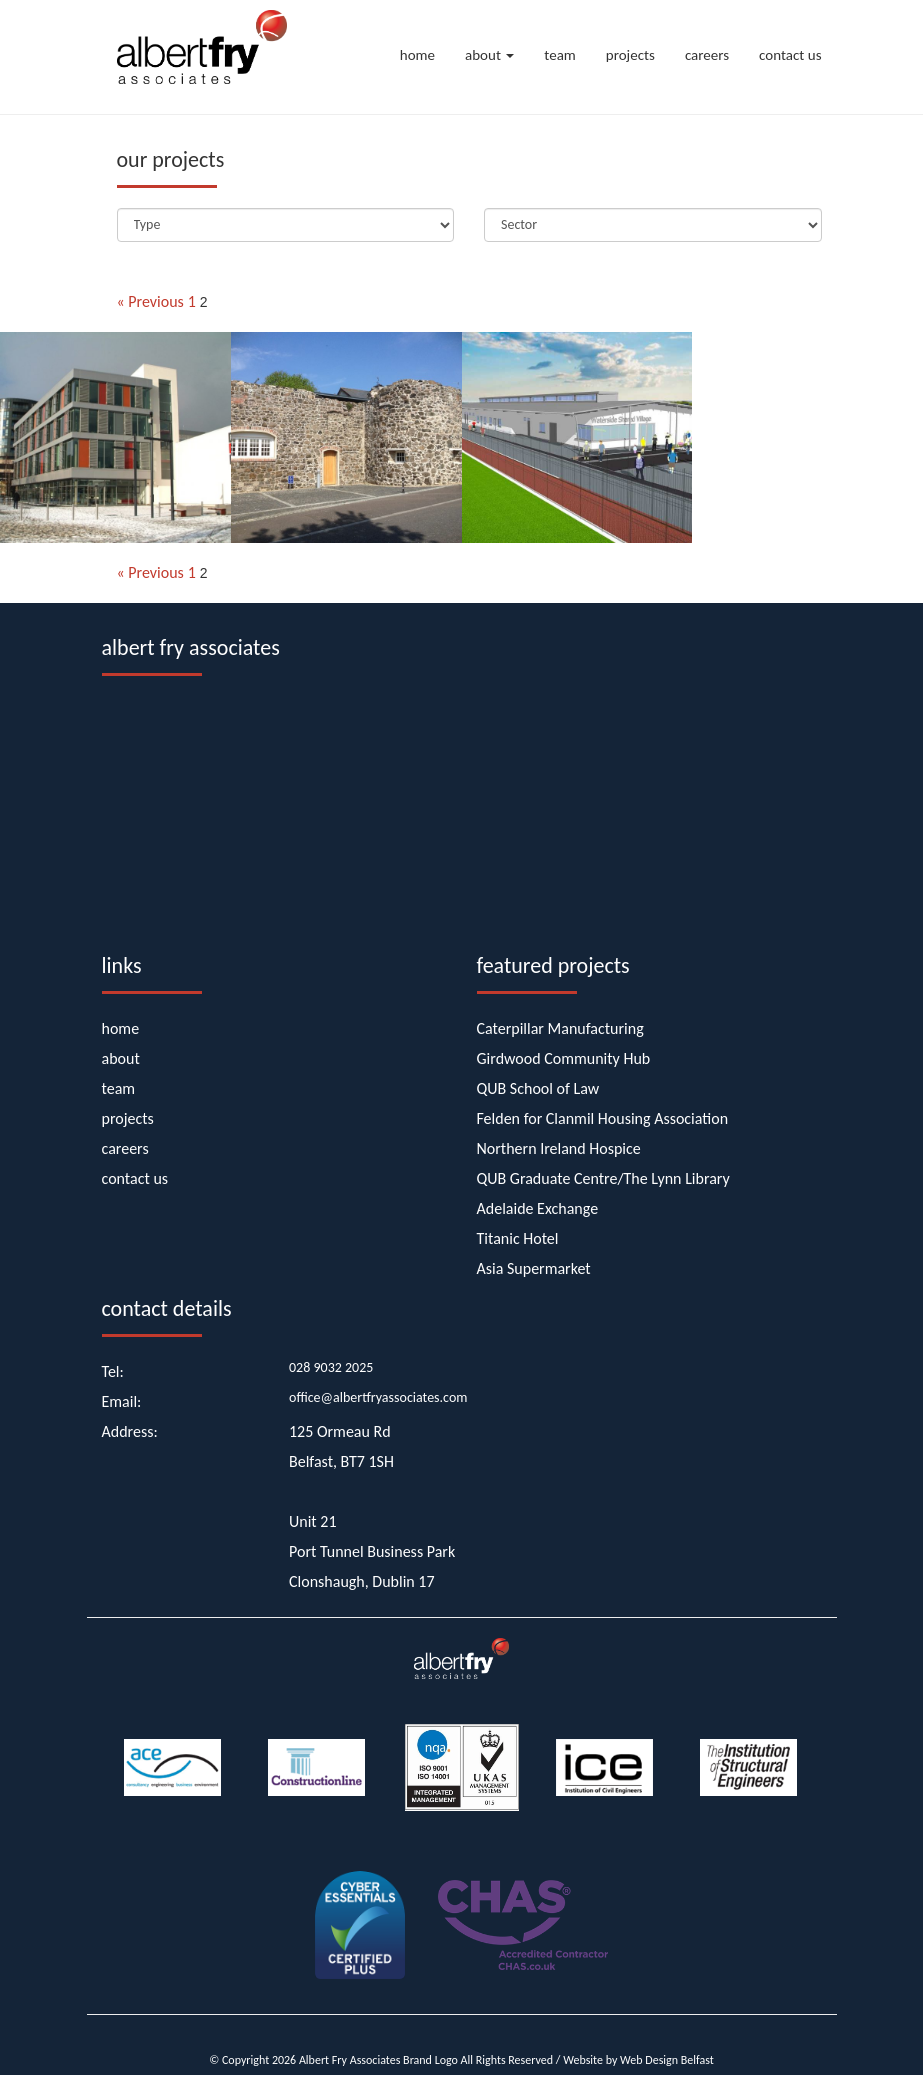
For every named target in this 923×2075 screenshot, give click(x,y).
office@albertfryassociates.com (378, 1397)
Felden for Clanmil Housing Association (603, 1118)
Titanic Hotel (518, 1238)
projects (630, 55)
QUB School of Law (538, 1088)
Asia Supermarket (534, 1268)
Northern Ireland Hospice (559, 1148)
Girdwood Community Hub (564, 1058)
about (489, 55)
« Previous (150, 301)
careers (707, 55)
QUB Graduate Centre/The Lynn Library (603, 1178)
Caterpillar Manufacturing (560, 1028)
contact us (790, 55)
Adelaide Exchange (538, 1208)
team (560, 55)
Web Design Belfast (667, 2060)
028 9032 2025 (331, 1367)
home (417, 55)
